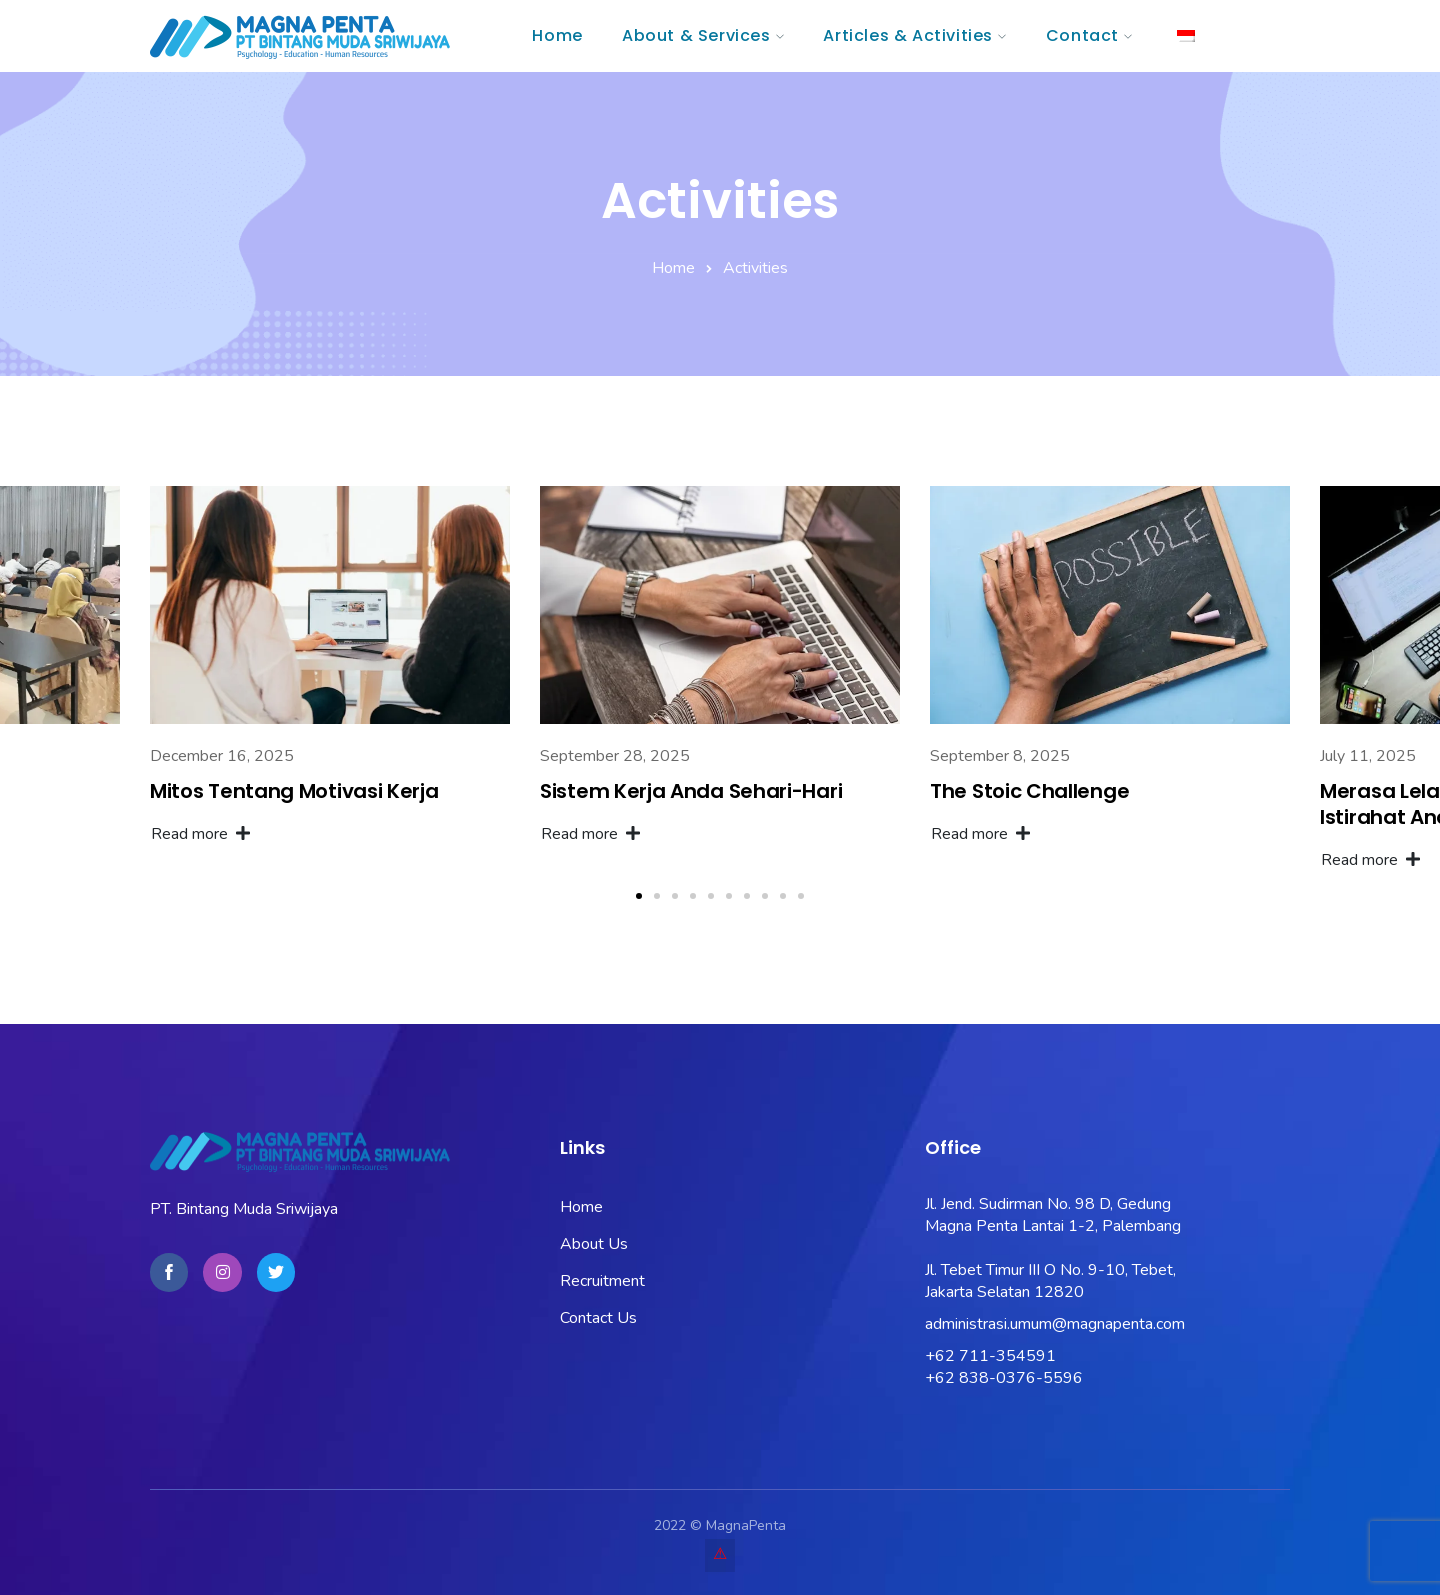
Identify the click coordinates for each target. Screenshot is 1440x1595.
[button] (639, 896)
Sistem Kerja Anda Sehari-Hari (691, 791)
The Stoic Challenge (1029, 791)
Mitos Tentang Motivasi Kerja (294, 791)
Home (673, 268)
